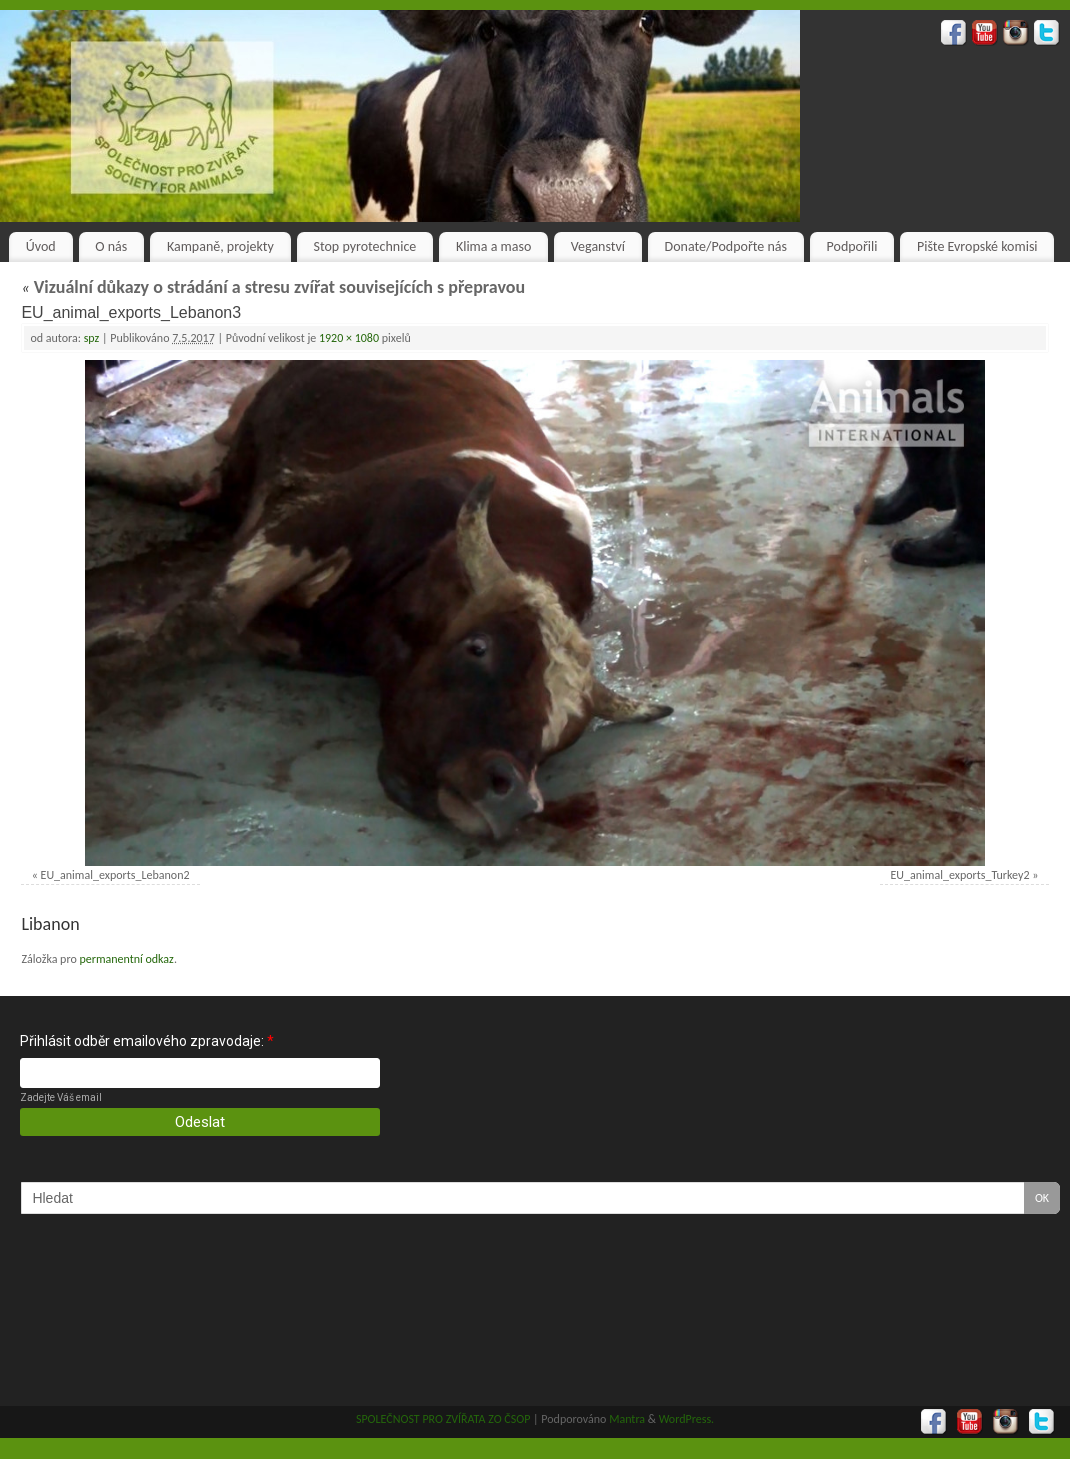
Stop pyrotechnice (365, 246)
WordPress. (686, 1419)
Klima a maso (493, 246)
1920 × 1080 (349, 338)
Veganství (598, 246)
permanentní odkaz (126, 959)
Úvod (41, 246)
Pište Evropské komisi (977, 246)
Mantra (627, 1419)
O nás (111, 246)
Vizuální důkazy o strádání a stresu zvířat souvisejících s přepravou (273, 287)
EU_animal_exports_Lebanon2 (115, 875)
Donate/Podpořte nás (726, 246)
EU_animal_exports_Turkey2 (960, 875)
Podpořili (852, 246)
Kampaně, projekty (220, 246)
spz (92, 338)
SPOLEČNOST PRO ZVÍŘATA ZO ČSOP (443, 1419)
